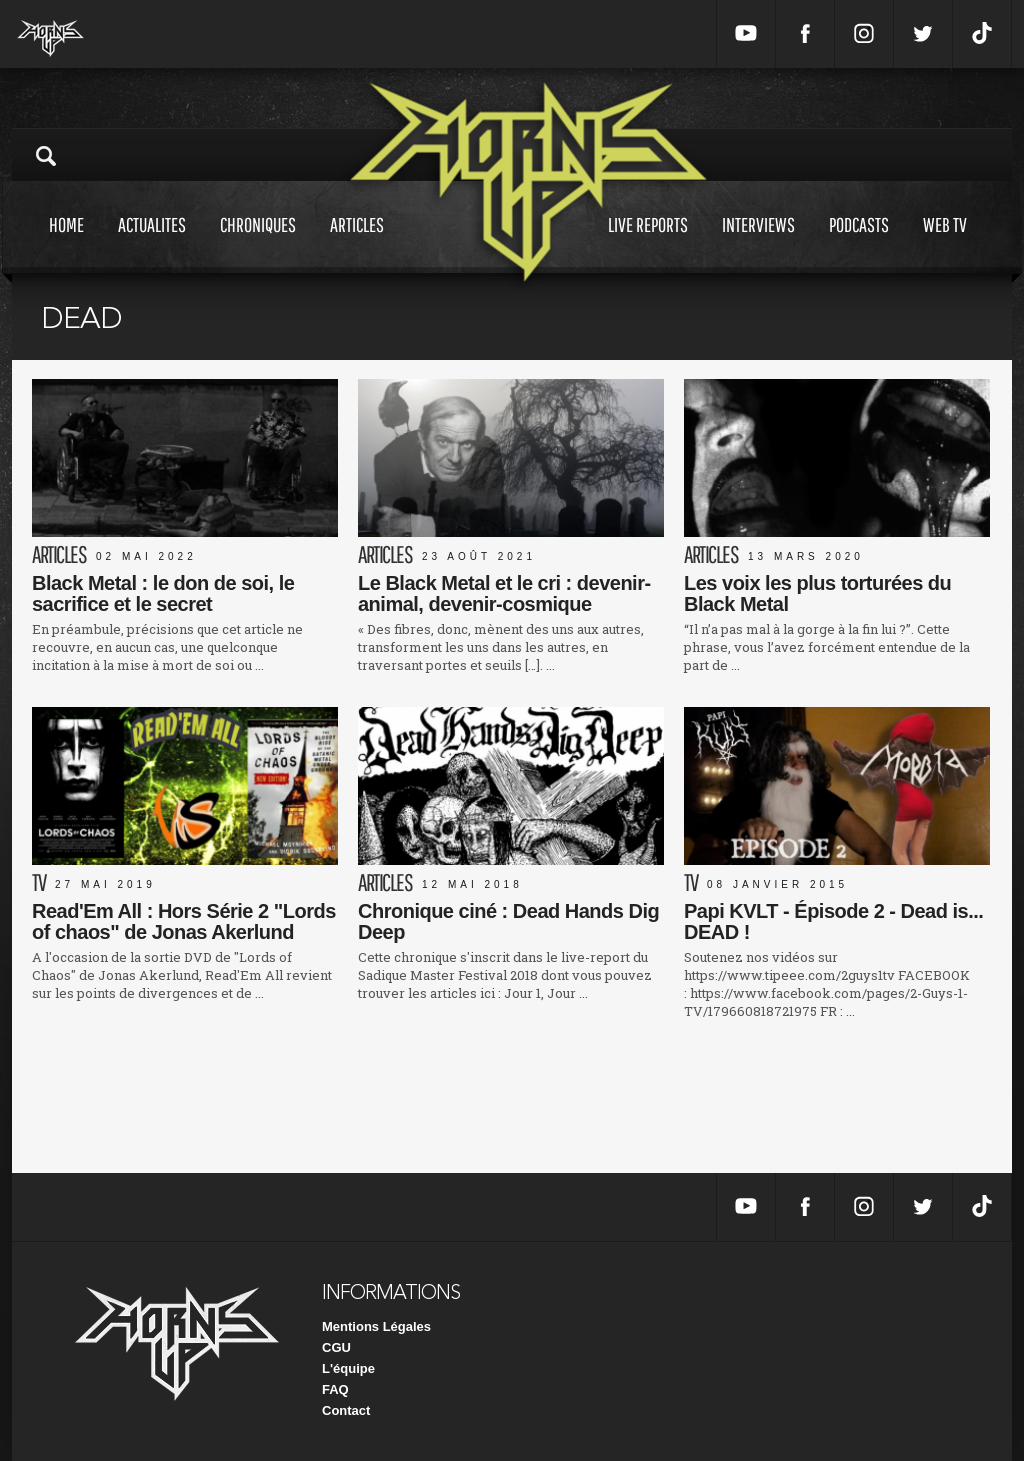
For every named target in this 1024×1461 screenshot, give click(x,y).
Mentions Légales (376, 1326)
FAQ (335, 1389)
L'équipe (348, 1368)
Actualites (152, 243)
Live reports (648, 243)
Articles (357, 243)
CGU (336, 1347)
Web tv (945, 243)
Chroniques (258, 243)
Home (66, 243)
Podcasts (859, 243)
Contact (346, 1410)
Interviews (758, 243)
